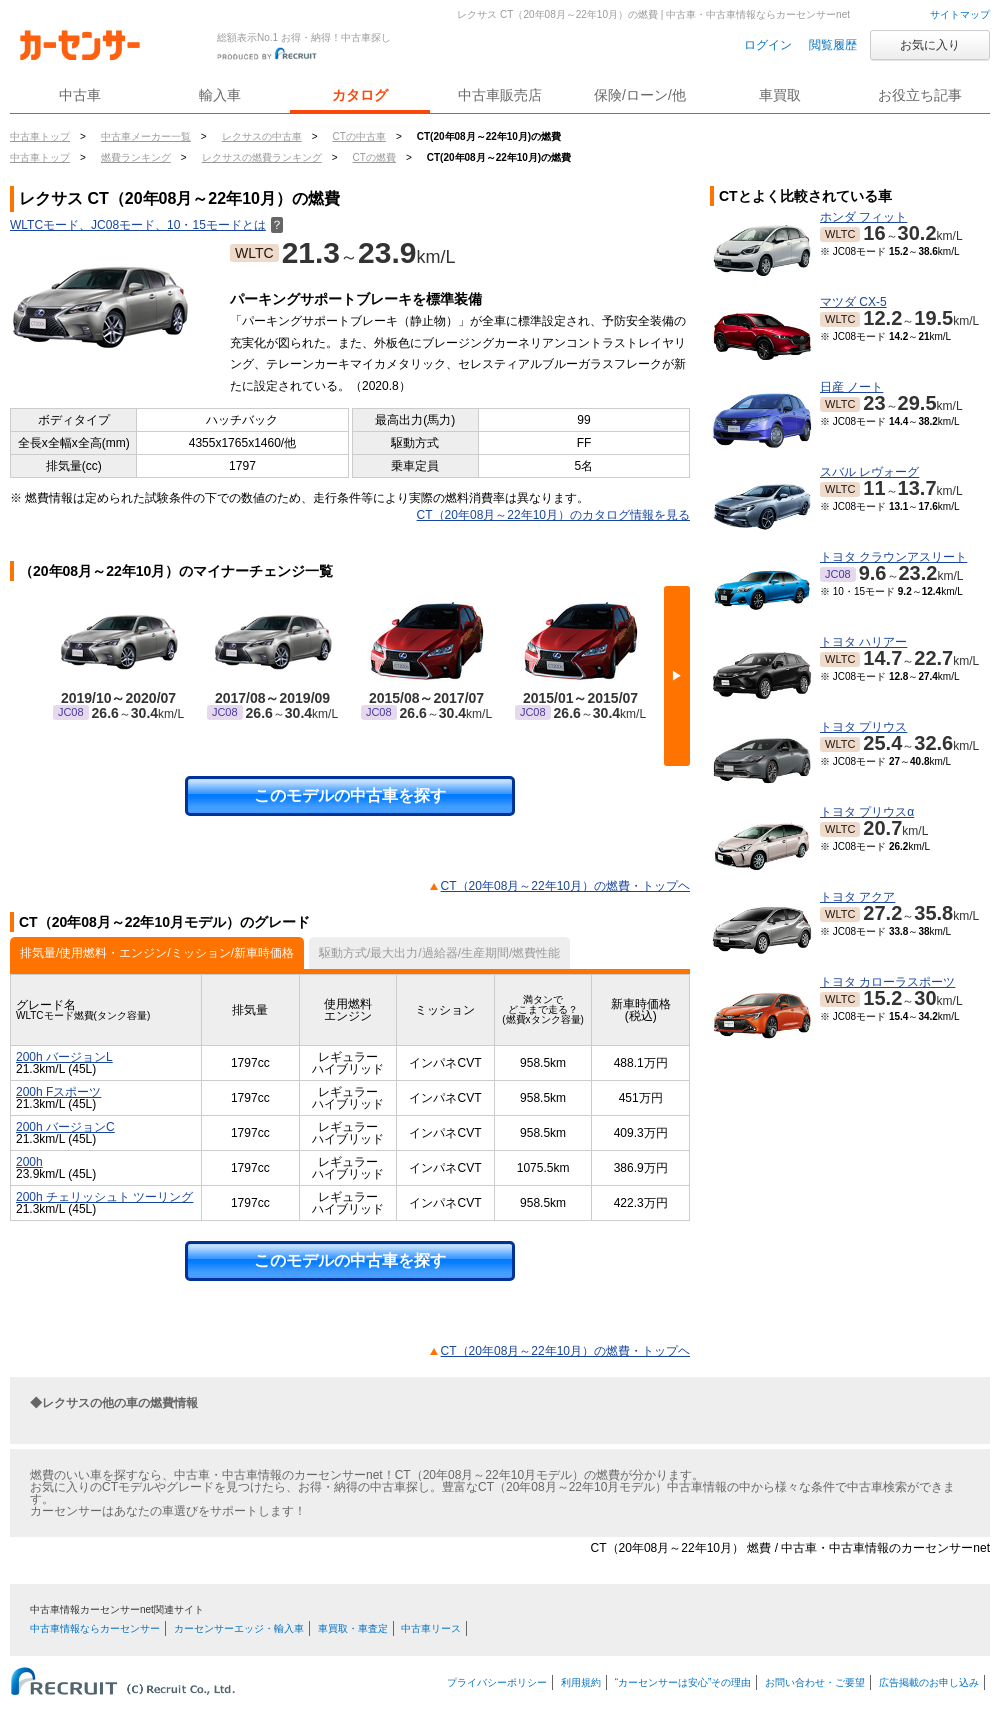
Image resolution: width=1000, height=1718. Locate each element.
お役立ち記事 (920, 95)
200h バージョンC (65, 1127)
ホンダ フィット (863, 217)
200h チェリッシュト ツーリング (104, 1197)
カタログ (360, 95)
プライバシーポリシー (497, 1682)
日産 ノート (851, 387)
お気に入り (930, 45)
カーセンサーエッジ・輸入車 (239, 1628)
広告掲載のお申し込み (929, 1682)
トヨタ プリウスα (867, 812)
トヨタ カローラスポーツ (887, 982)
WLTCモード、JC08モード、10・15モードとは (146, 225)
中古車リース (431, 1628)
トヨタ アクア (857, 897)
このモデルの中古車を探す (350, 795)
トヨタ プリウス (863, 727)
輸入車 (220, 95)
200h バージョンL (64, 1057)
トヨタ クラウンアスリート (893, 557)
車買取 (780, 95)
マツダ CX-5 (853, 302)
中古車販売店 (500, 95)
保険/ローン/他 (640, 95)
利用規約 (581, 1682)
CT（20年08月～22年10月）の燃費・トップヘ (565, 886)
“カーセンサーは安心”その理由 (683, 1682)
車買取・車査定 (353, 1628)
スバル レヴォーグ (869, 472)
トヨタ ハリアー (863, 642)
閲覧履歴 (833, 45)
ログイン (768, 45)
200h (29, 1162)
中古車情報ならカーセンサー (95, 1628)
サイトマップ (960, 14)
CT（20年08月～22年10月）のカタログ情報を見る (553, 515)
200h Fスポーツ (58, 1092)
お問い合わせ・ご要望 (815, 1682)
